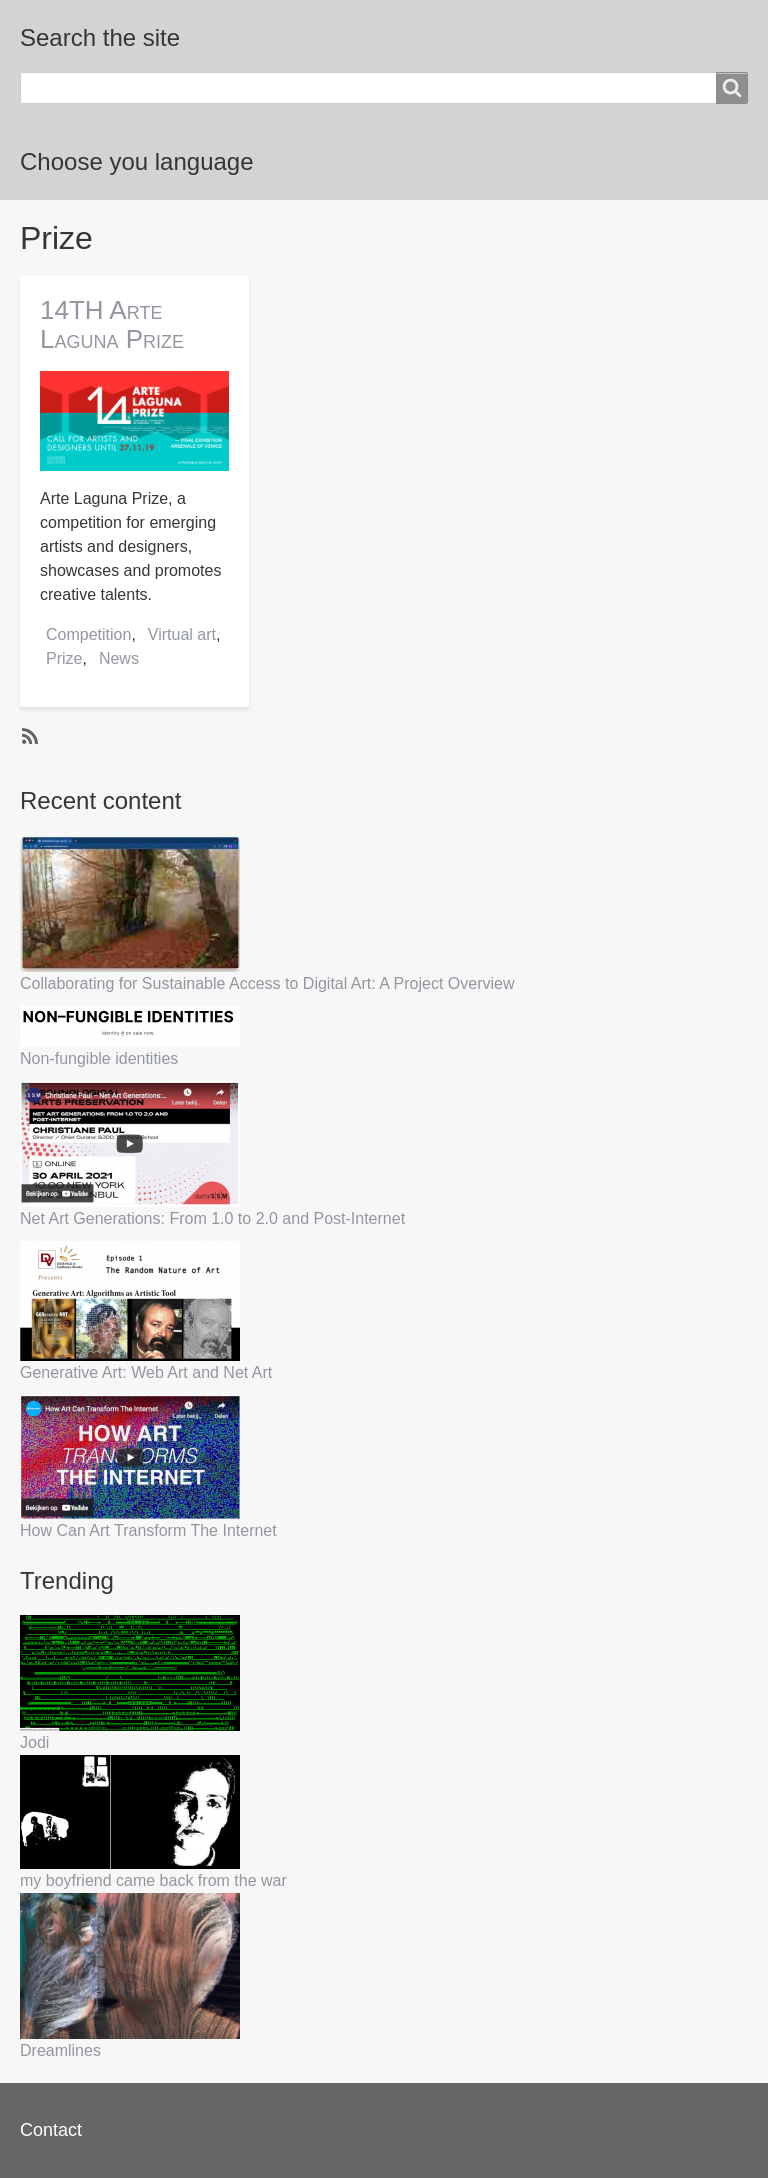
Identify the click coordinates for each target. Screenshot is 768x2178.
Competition (88, 634)
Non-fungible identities (99, 1058)
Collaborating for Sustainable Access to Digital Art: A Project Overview (267, 983)
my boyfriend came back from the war (153, 1880)
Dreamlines (60, 2050)
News (119, 658)
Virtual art (182, 634)
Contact (51, 2130)
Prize (64, 658)
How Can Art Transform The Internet (148, 1530)
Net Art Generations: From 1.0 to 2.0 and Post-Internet (212, 1218)
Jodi (34, 1742)
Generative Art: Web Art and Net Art (146, 1372)
